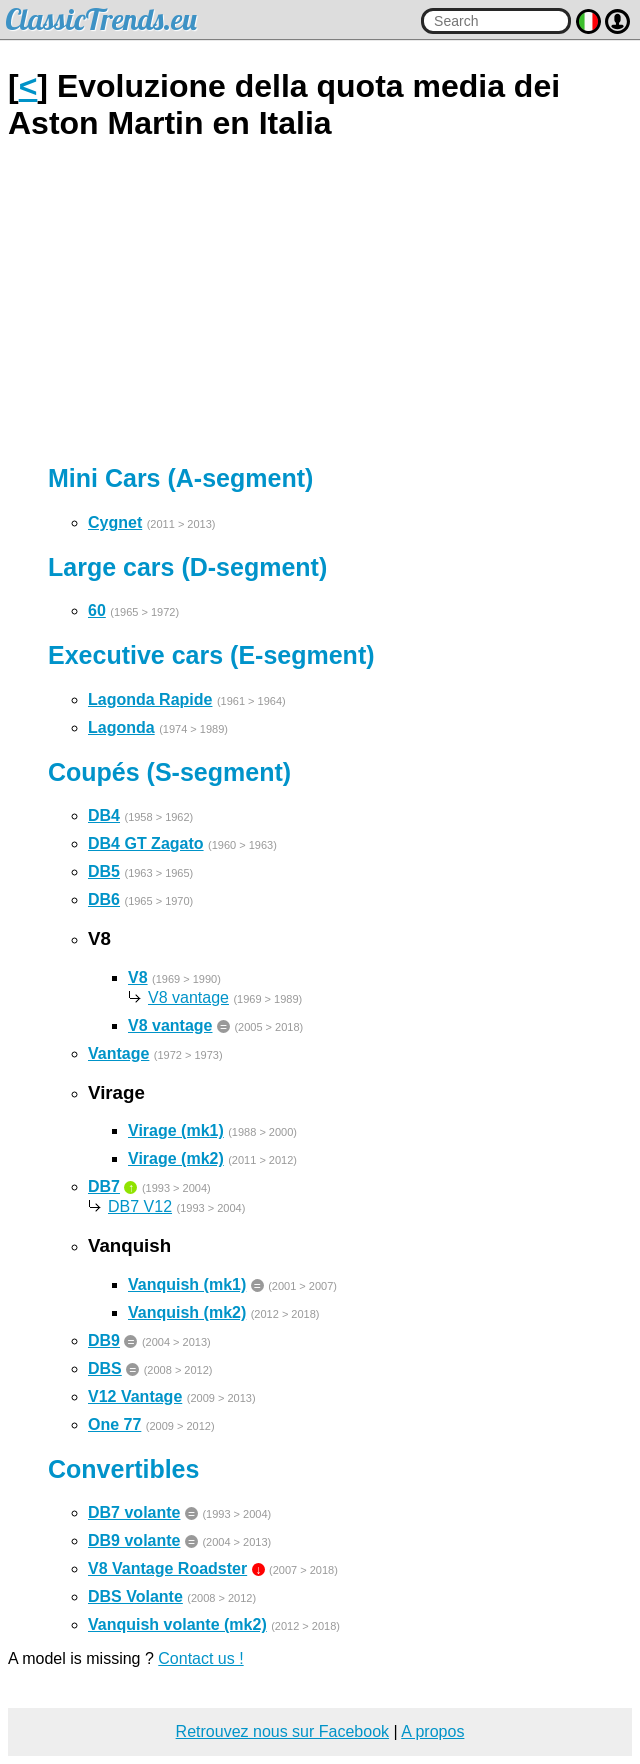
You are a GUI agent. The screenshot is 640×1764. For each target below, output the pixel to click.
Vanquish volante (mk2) (177, 1624)
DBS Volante (135, 1596)
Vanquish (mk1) (187, 1284)
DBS (105, 1368)
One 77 (114, 1424)
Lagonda (121, 727)
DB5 (104, 871)
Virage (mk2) (176, 1158)
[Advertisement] (320, 303)
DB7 (104, 1186)
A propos (432, 1731)
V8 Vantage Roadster (167, 1568)
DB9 (104, 1340)
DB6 (104, 899)
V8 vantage (188, 997)
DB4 (104, 815)
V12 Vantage (135, 1396)
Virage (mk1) (176, 1130)
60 (97, 610)
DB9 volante (134, 1540)
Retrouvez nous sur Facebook (282, 1731)
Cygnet (115, 522)
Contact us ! (200, 1658)
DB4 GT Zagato (146, 843)
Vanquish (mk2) (187, 1312)
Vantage (118, 1053)
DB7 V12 (140, 1206)
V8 (138, 977)
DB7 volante (134, 1512)
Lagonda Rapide (150, 699)
